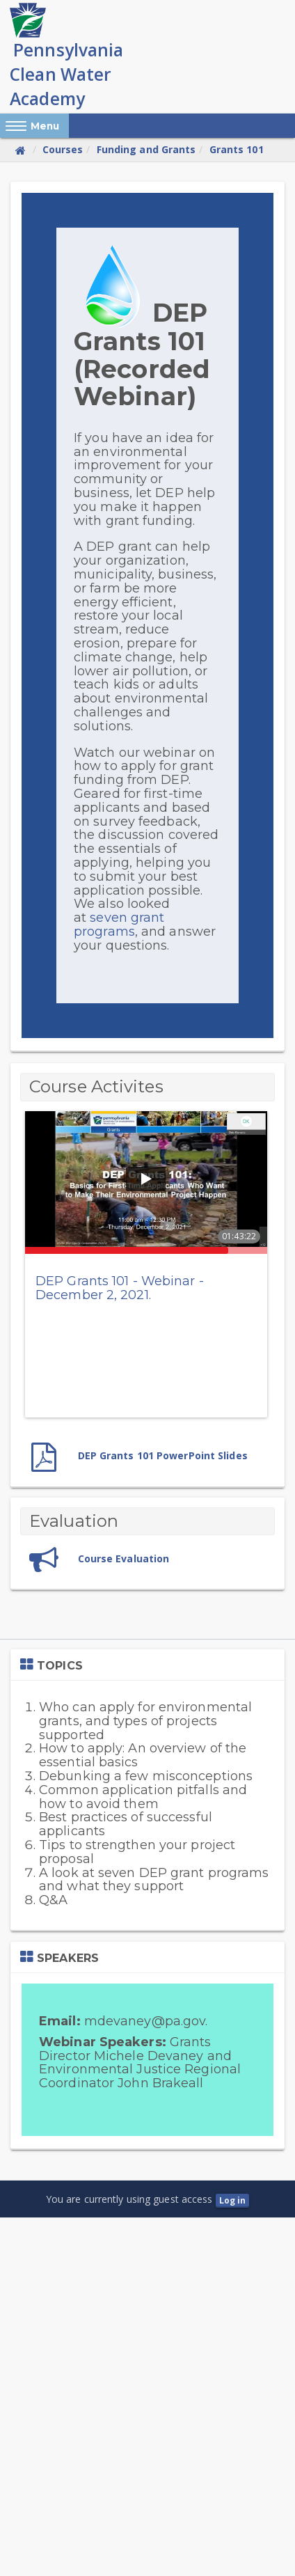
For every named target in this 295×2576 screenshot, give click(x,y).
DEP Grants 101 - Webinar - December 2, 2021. (119, 1288)
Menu (45, 126)
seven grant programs (119, 924)
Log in (232, 2200)
